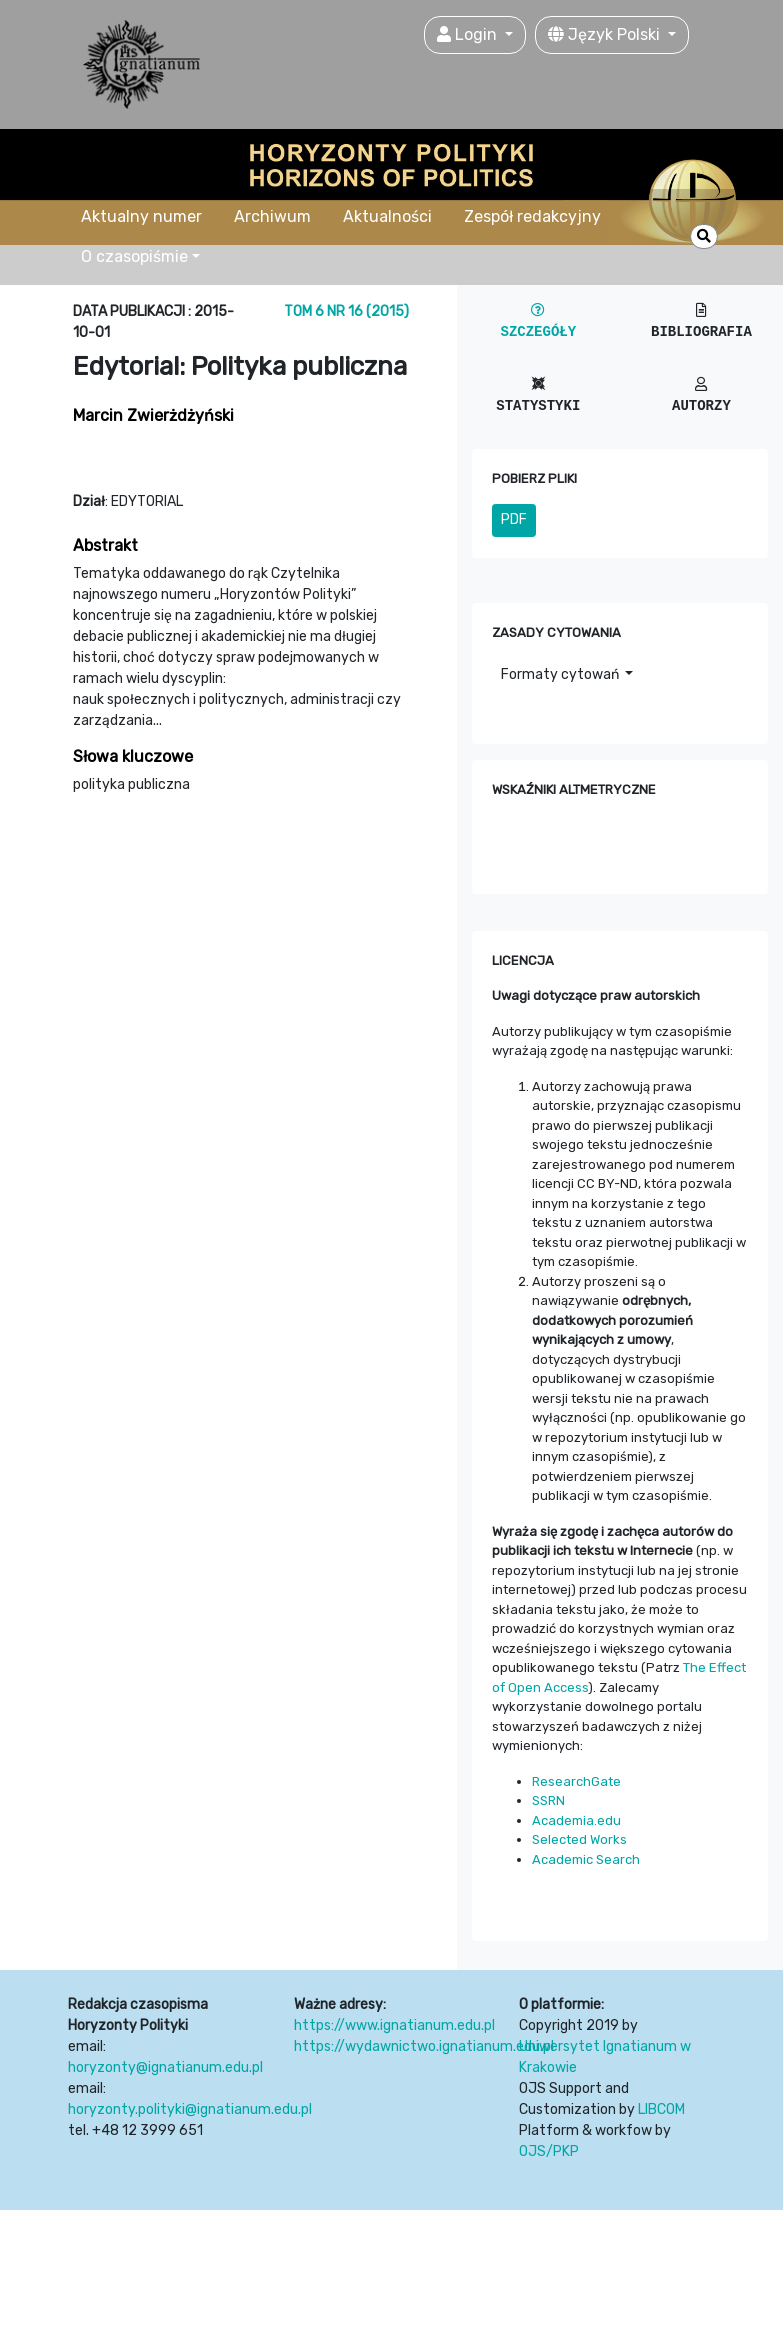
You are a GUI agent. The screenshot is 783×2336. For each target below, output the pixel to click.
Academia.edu (576, 1820)
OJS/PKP (549, 2151)
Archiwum (272, 216)
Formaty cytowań (561, 674)
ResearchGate (576, 1781)
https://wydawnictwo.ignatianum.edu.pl (424, 2046)
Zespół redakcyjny (532, 216)
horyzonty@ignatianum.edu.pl (165, 2067)
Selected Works (579, 1839)
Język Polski (606, 34)
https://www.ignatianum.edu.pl (394, 2025)
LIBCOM (661, 2109)
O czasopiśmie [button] (134, 256)
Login (469, 34)
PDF (514, 519)
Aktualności (387, 216)
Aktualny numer (141, 216)
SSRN (548, 1800)
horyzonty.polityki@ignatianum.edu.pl (190, 2109)
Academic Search (586, 1859)
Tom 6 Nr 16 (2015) (346, 311)
